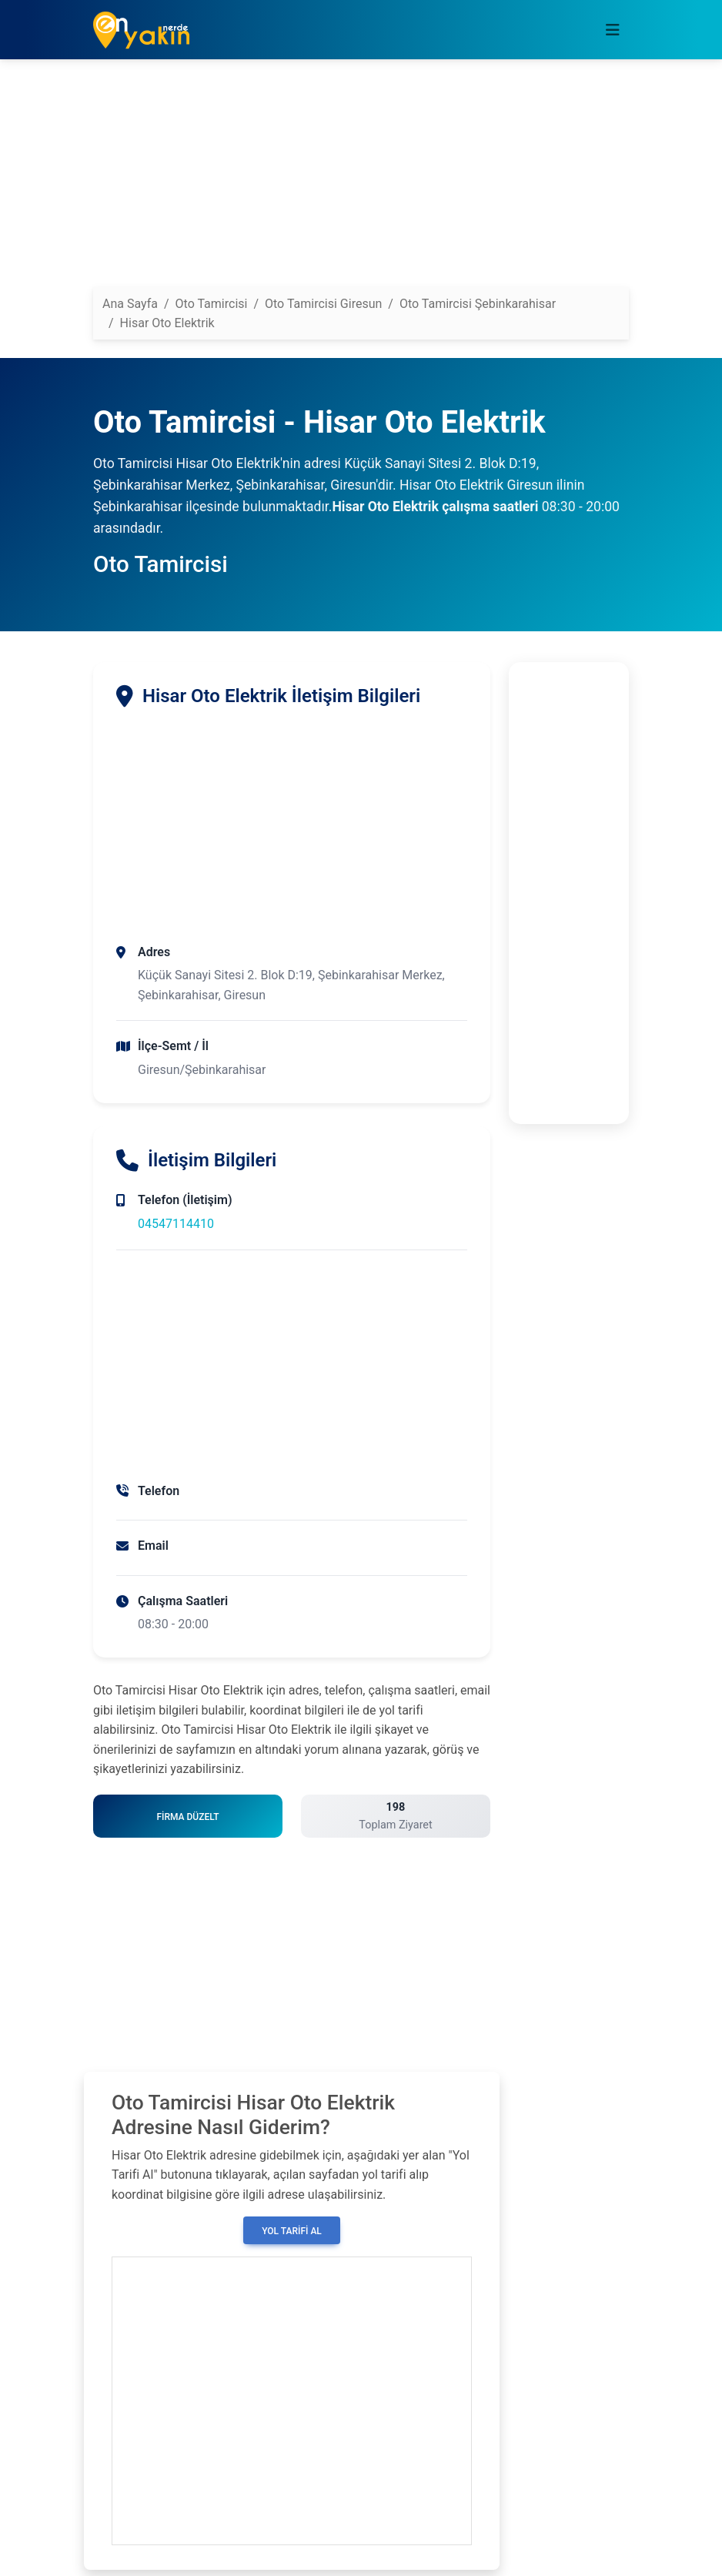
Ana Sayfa (130, 303)
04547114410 (176, 1223)
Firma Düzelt (187, 1817)
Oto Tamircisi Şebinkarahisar (477, 303)
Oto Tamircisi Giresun (323, 303)
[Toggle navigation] (613, 30)
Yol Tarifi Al (292, 2231)
